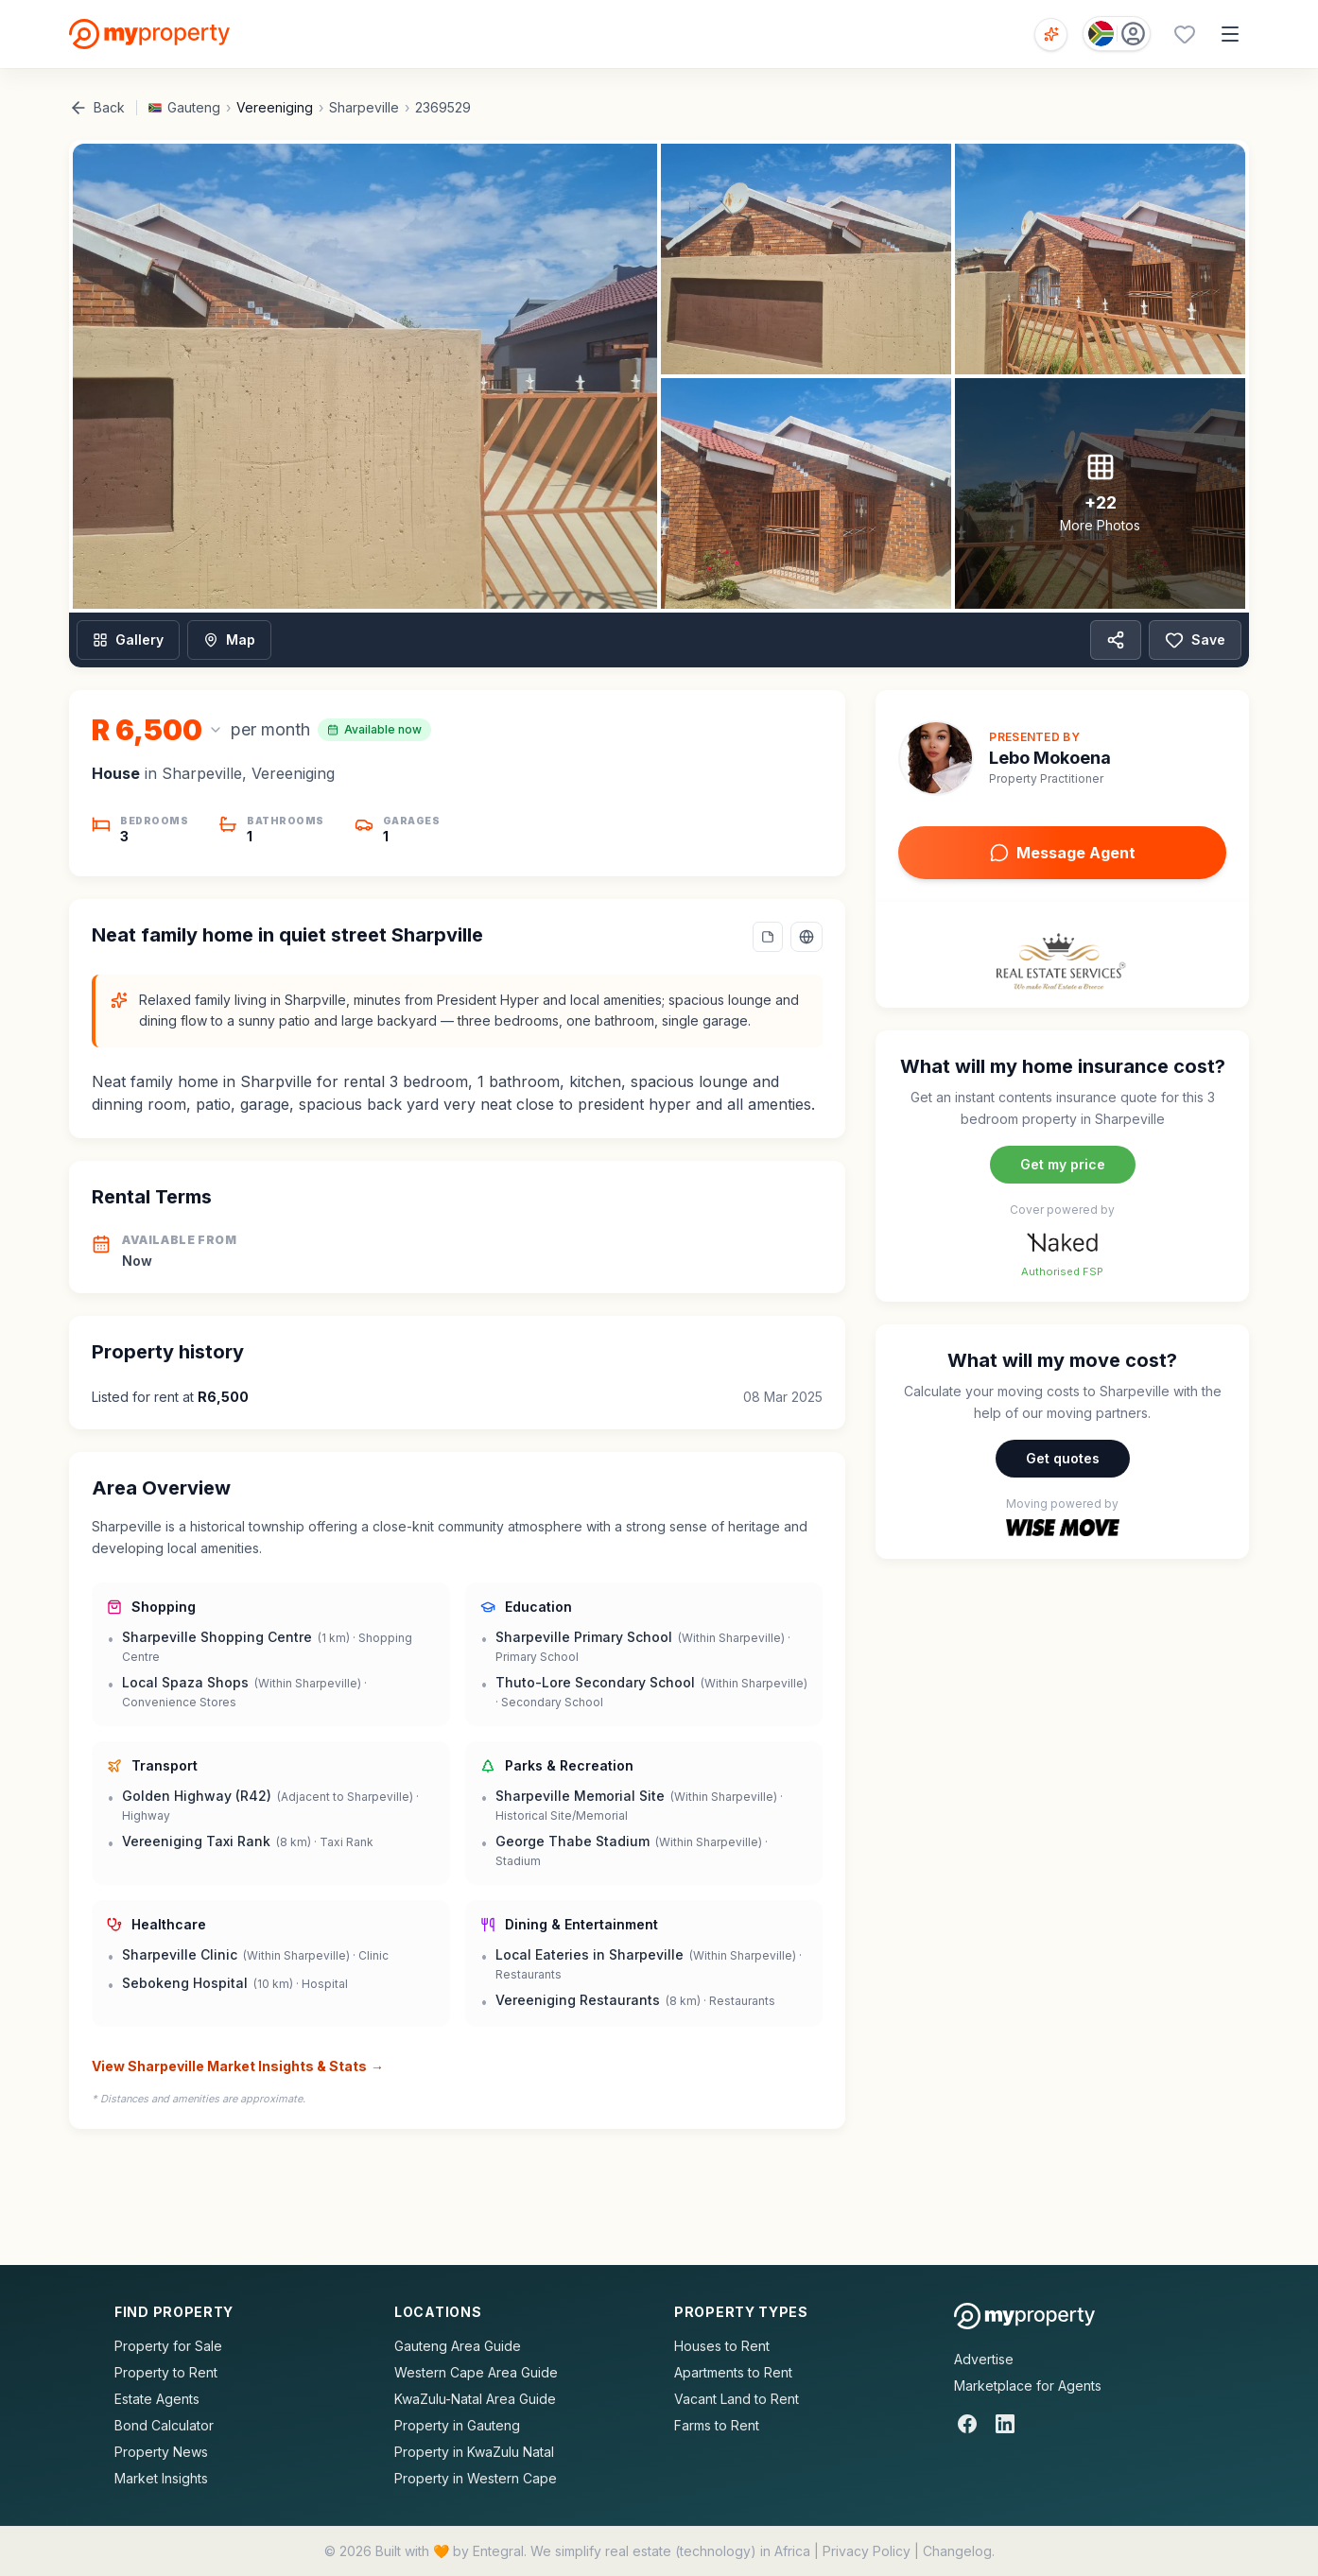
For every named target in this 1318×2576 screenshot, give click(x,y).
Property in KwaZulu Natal (474, 2452)
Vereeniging (274, 107)
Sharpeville (364, 107)
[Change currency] (157, 730)
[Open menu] (1230, 34)
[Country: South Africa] (1117, 33)
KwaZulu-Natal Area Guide (475, 2399)
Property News (161, 2452)
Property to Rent (165, 2372)
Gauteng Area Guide (457, 2346)
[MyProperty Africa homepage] (1024, 2316)
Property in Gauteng (457, 2425)
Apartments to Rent (733, 2372)
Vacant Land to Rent (736, 2399)
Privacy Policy (866, 2551)
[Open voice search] (1050, 34)
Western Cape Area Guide (476, 2372)
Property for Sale (168, 2346)
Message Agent (1063, 852)
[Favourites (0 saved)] (1185, 34)
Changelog (957, 2551)
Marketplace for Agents (1027, 2385)
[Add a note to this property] (768, 937)
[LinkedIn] (1005, 2424)
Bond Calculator (164, 2425)
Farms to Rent (716, 2425)
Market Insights (161, 2478)
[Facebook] (967, 2424)
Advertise (984, 2359)
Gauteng (193, 107)
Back (97, 107)
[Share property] (1115, 640)
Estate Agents (156, 2399)
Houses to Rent (722, 2346)
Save (1195, 640)
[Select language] (806, 937)
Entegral (498, 2551)
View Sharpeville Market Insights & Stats (238, 2066)
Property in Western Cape (475, 2478)
